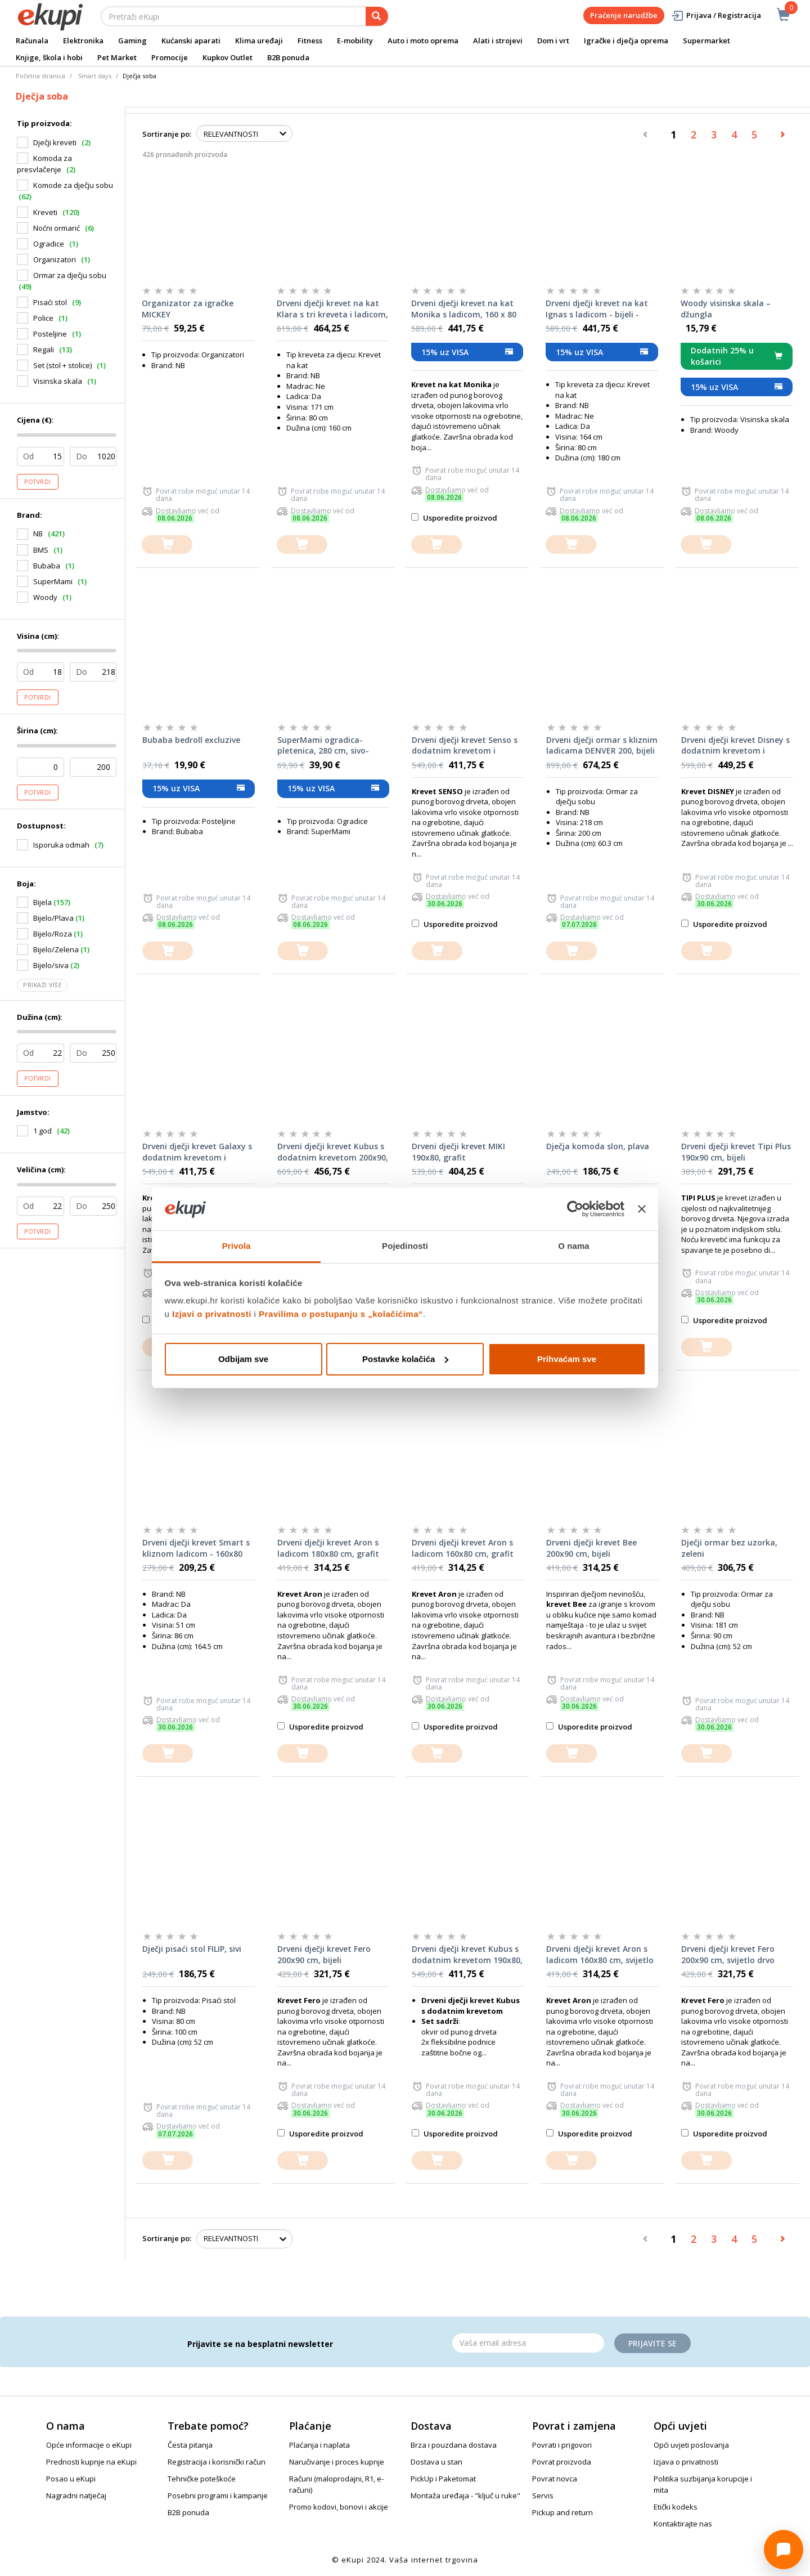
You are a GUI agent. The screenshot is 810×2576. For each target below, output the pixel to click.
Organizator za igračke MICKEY (187, 309)
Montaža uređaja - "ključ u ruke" (465, 2495)
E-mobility (355, 40)
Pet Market (117, 57)
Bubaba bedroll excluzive (191, 739)
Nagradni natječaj (76, 2495)
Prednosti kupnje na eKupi (91, 2462)
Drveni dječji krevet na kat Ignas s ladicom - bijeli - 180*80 (597, 309)
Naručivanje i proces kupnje (336, 2462)
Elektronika (83, 40)
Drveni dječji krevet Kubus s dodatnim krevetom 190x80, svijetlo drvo (467, 1954)
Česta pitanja (190, 2445)
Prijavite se (652, 2343)
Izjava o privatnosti (686, 2462)
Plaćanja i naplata (319, 2445)
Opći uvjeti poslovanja (691, 2445)
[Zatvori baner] (642, 1209)
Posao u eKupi (71, 2479)
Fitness (310, 40)
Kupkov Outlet (227, 57)
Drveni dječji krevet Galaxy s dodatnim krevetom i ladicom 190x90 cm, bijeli (197, 1152)
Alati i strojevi (498, 40)
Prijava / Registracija (715, 15)
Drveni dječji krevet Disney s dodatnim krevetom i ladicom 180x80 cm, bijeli (735, 745)
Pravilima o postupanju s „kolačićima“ (341, 1314)
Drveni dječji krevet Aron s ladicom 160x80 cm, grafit (463, 1548)
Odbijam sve (243, 1359)
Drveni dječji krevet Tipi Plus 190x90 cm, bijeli (736, 1152)
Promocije (169, 57)
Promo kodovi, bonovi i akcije (338, 2507)
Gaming (132, 40)
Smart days (94, 75)
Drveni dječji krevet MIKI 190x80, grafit (458, 1152)
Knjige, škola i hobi (49, 57)
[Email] (528, 2343)
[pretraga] (377, 16)
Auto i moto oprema (423, 40)
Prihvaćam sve (566, 1359)
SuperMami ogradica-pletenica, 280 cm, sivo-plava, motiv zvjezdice (323, 745)
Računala (32, 40)
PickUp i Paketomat (443, 2479)
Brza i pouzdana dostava (454, 2445)
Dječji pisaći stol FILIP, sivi (191, 1948)
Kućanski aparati (190, 40)
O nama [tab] (574, 1246)
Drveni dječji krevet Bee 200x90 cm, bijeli (591, 1548)
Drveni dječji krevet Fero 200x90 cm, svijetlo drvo (728, 1954)
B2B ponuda (288, 57)
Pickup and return (562, 2512)
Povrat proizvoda (561, 2462)
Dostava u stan (436, 2462)
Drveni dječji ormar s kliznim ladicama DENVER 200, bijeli (602, 745)
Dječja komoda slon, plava (597, 1146)
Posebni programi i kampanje (218, 2495)
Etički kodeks (676, 2507)
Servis (543, 2495)
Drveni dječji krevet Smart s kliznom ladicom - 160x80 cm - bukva (196, 1548)
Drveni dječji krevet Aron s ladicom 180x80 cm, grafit (328, 1548)
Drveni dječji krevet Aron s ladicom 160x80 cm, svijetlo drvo (600, 1954)
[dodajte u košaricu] (167, 544)
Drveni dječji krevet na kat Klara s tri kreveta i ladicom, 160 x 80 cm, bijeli (332, 309)
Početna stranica (40, 75)
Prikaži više (42, 985)
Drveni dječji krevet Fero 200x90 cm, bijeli (324, 1954)
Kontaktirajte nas (683, 2524)
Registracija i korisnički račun (217, 2462)
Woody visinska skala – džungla (726, 309)
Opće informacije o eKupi (89, 2445)
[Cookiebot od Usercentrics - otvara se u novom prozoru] (575, 1208)
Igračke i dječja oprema (626, 40)
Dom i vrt (553, 40)
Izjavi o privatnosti (211, 1314)
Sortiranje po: (166, 134)
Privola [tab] (236, 1246)
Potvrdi (37, 482)
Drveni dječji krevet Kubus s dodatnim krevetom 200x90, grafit (332, 1152)
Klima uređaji (259, 40)
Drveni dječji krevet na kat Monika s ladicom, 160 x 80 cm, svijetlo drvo (463, 309)
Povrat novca (554, 2479)
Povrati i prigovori (562, 2445)
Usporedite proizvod (454, 518)
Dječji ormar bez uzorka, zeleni (729, 1548)
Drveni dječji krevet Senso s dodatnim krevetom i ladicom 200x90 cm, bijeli (465, 745)
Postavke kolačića (405, 1359)
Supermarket (706, 40)
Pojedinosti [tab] (405, 1246)
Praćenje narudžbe (624, 15)
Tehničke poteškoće (202, 2479)
